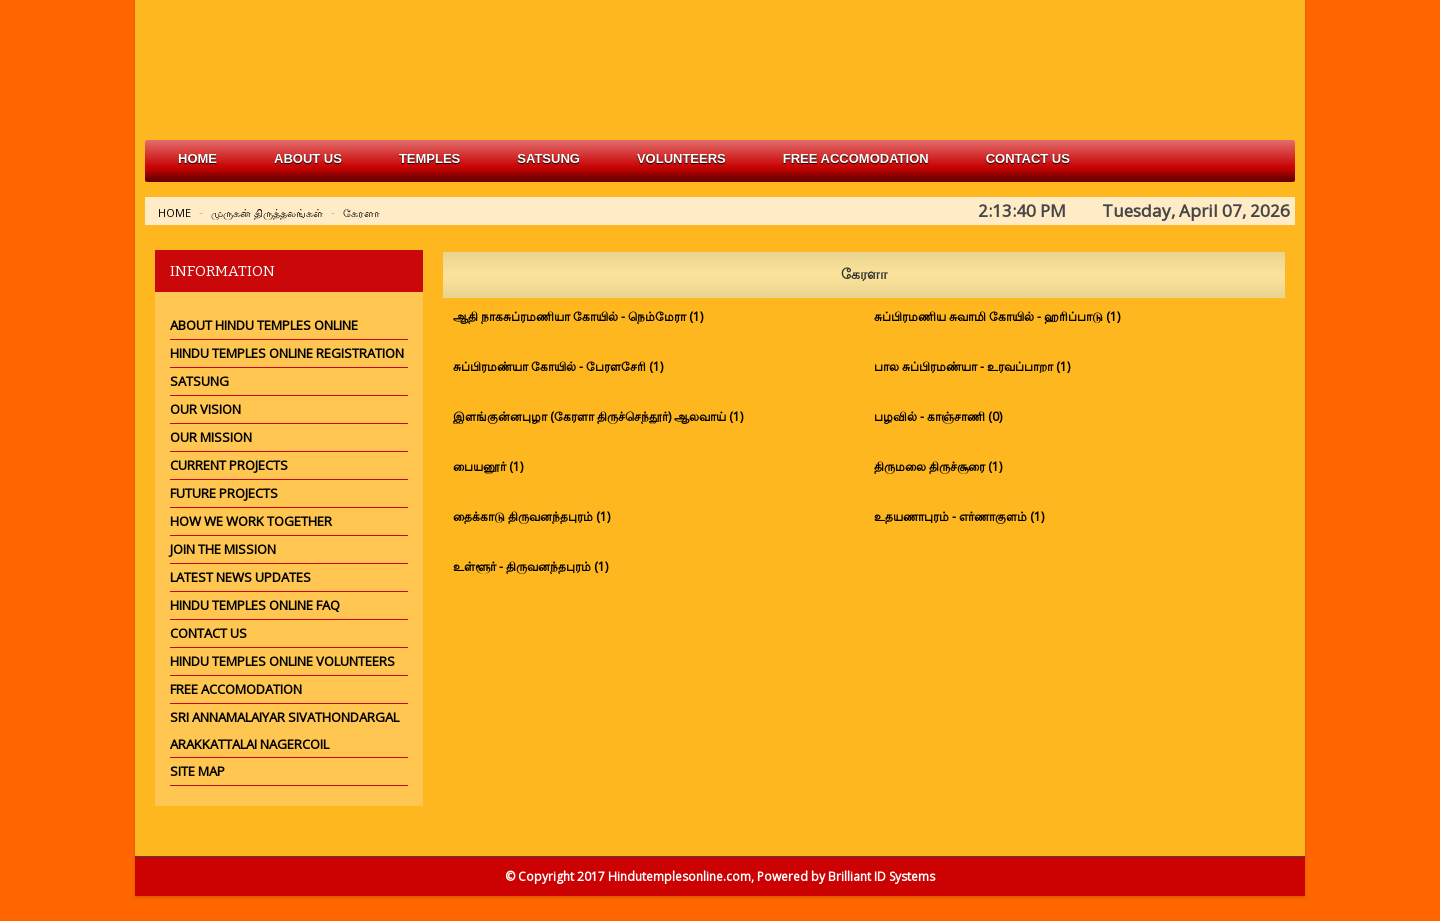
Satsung (199, 381)
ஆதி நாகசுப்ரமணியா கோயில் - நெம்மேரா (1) (578, 316)
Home (197, 158)
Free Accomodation (236, 689)
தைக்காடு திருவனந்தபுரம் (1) (531, 516)
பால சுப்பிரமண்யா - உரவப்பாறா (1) (972, 366)
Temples (429, 158)
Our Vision (205, 409)
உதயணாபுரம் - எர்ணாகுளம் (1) (959, 516)
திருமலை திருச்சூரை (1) (938, 466)
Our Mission (211, 437)
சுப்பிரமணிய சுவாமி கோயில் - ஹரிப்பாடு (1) (997, 316)
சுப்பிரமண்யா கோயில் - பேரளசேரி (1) (558, 366)
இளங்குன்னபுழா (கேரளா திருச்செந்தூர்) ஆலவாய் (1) (598, 416)
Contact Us (1028, 158)
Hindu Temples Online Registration (287, 353)
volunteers (681, 158)
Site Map (197, 771)
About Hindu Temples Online (264, 325)
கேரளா (361, 212)
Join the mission (223, 549)
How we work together (251, 521)
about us (308, 158)
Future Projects (224, 493)
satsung (548, 158)
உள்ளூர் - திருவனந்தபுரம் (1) (530, 566)
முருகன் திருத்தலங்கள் (267, 212)
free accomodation (856, 158)
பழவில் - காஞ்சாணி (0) (938, 416)
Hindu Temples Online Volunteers (282, 661)
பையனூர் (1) (488, 466)
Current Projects (229, 465)
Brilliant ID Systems (881, 876)
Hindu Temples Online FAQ (255, 605)
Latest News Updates (240, 577)
